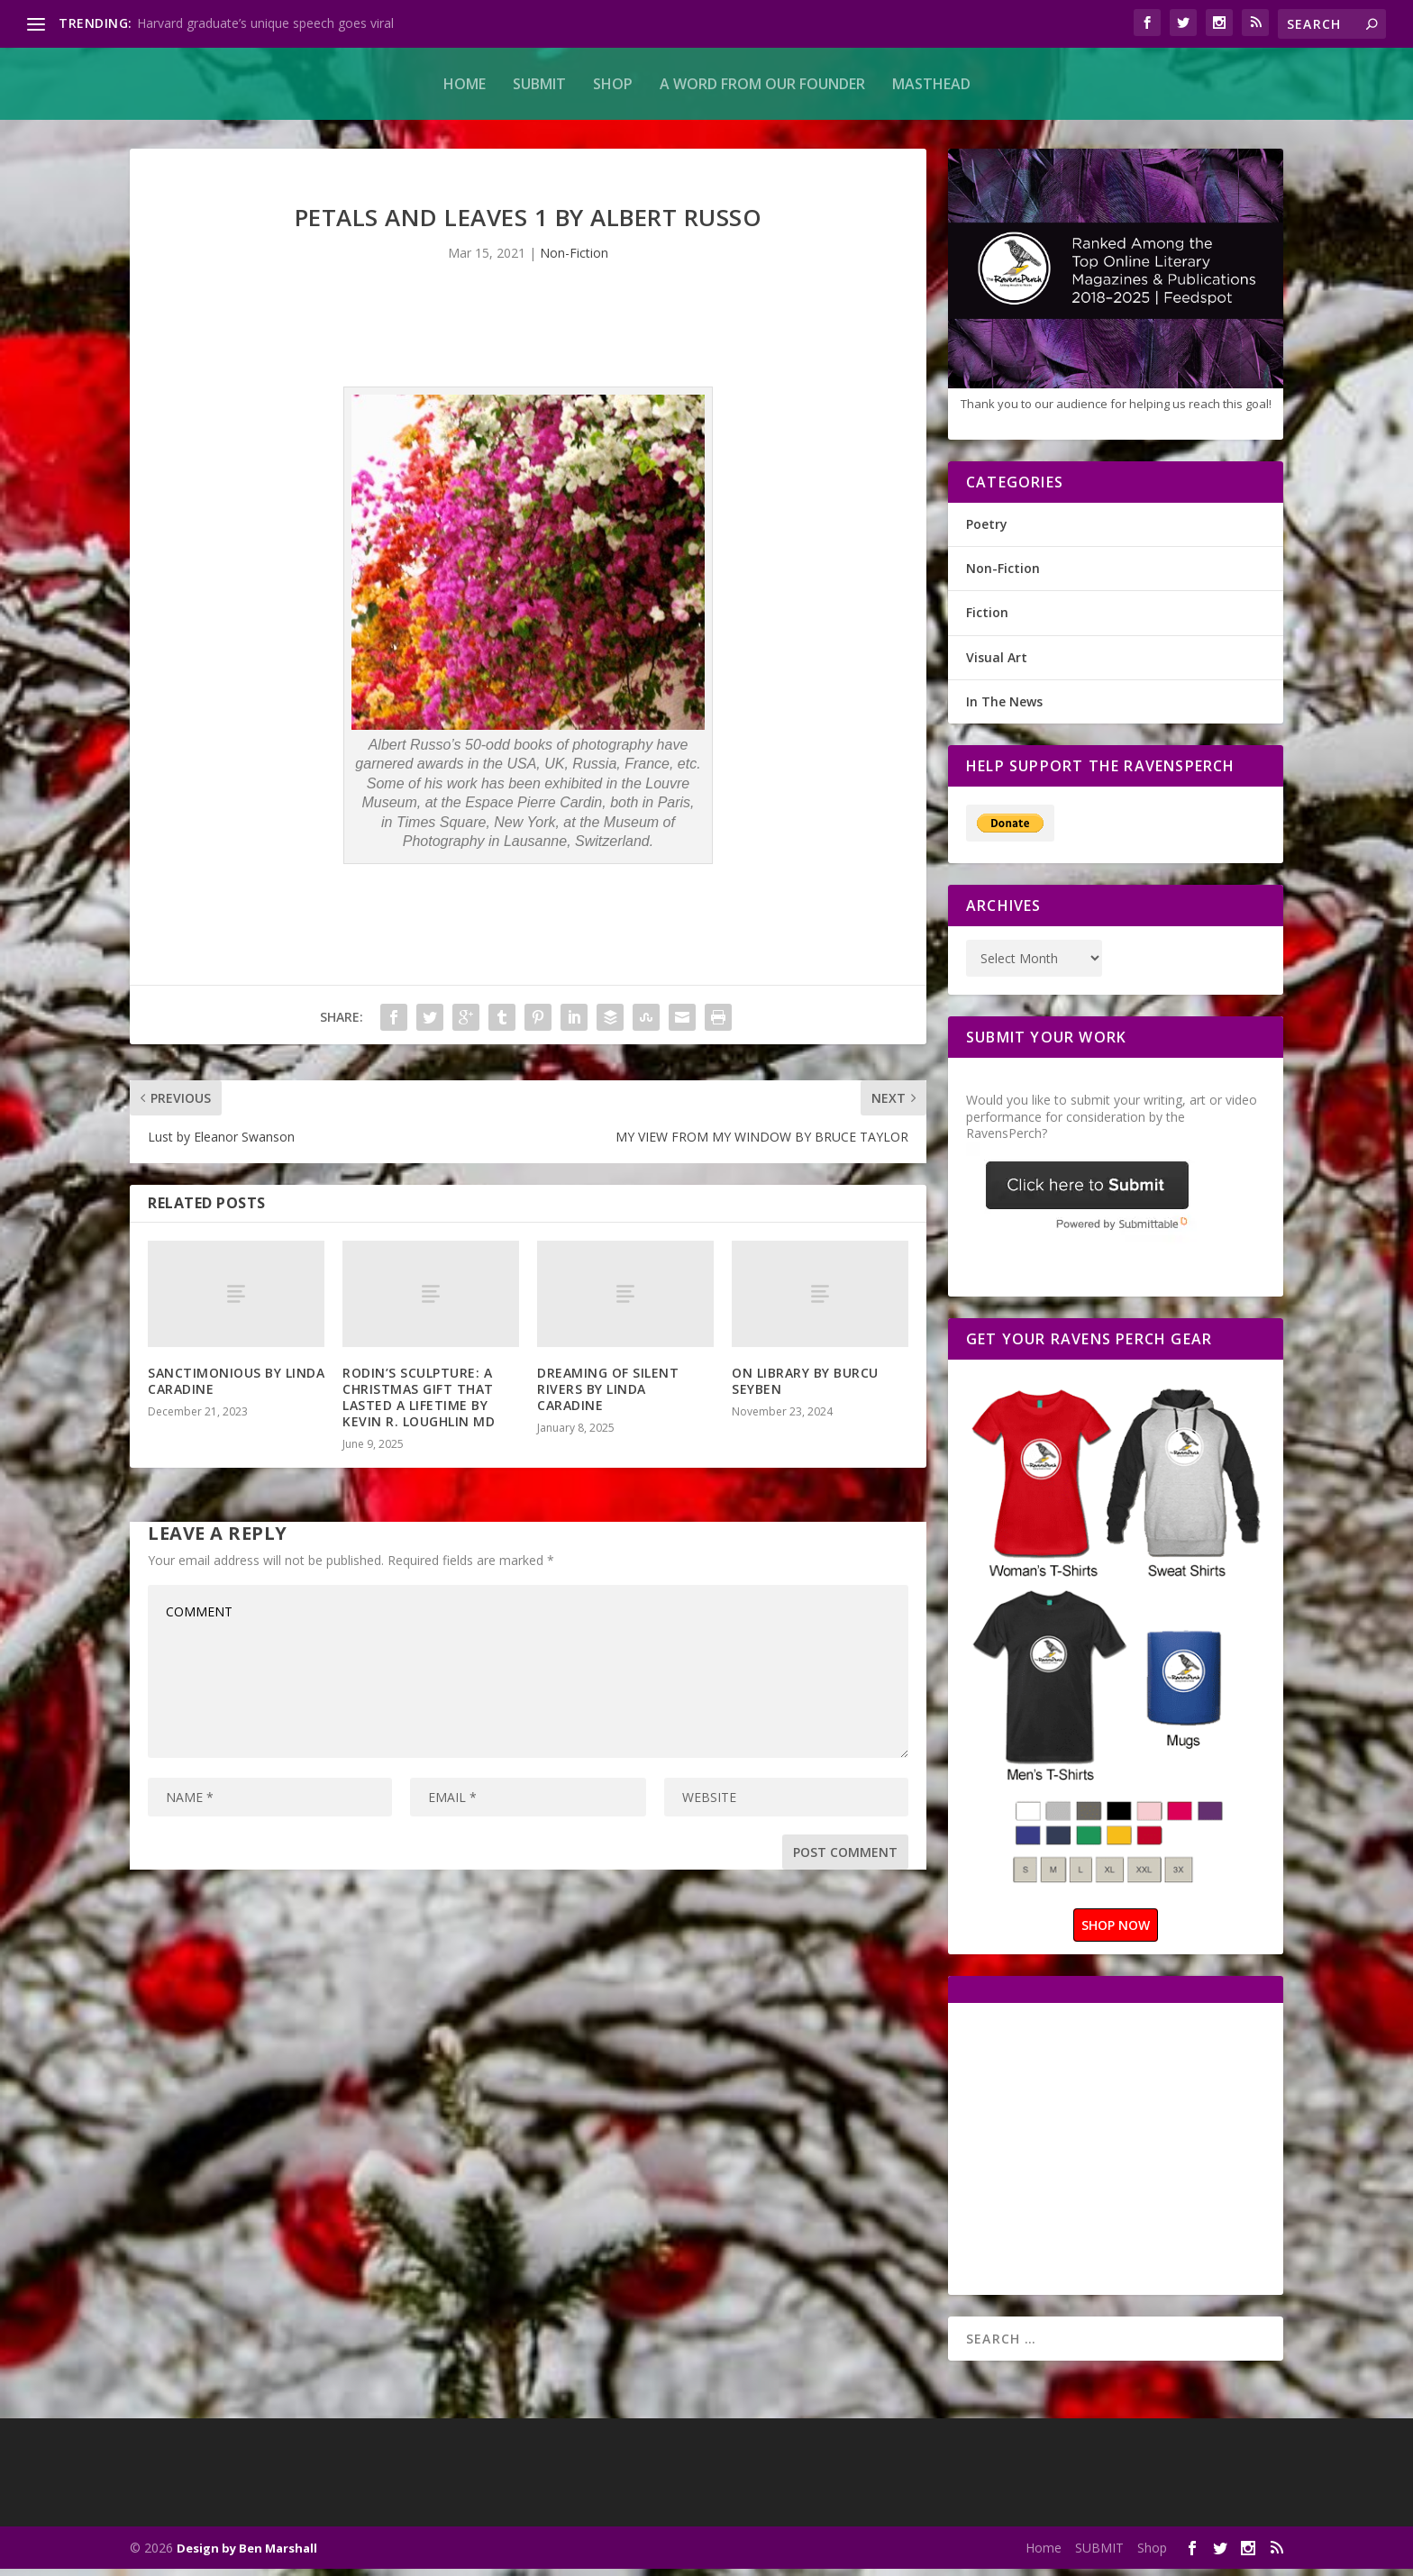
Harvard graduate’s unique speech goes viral (265, 23)
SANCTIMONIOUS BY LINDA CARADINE (236, 1388)
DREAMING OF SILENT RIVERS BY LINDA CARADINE (608, 1396)
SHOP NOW (1115, 1932)
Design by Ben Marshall (247, 2555)
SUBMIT (539, 84)
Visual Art (996, 664)
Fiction (987, 619)
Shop (613, 84)
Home (464, 84)
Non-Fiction (574, 260)
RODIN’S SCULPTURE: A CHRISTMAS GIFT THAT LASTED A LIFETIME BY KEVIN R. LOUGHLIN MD (418, 1404)
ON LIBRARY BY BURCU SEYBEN (805, 1388)
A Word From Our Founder (762, 84)
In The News (1004, 708)
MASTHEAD (931, 84)
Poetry (986, 531)
